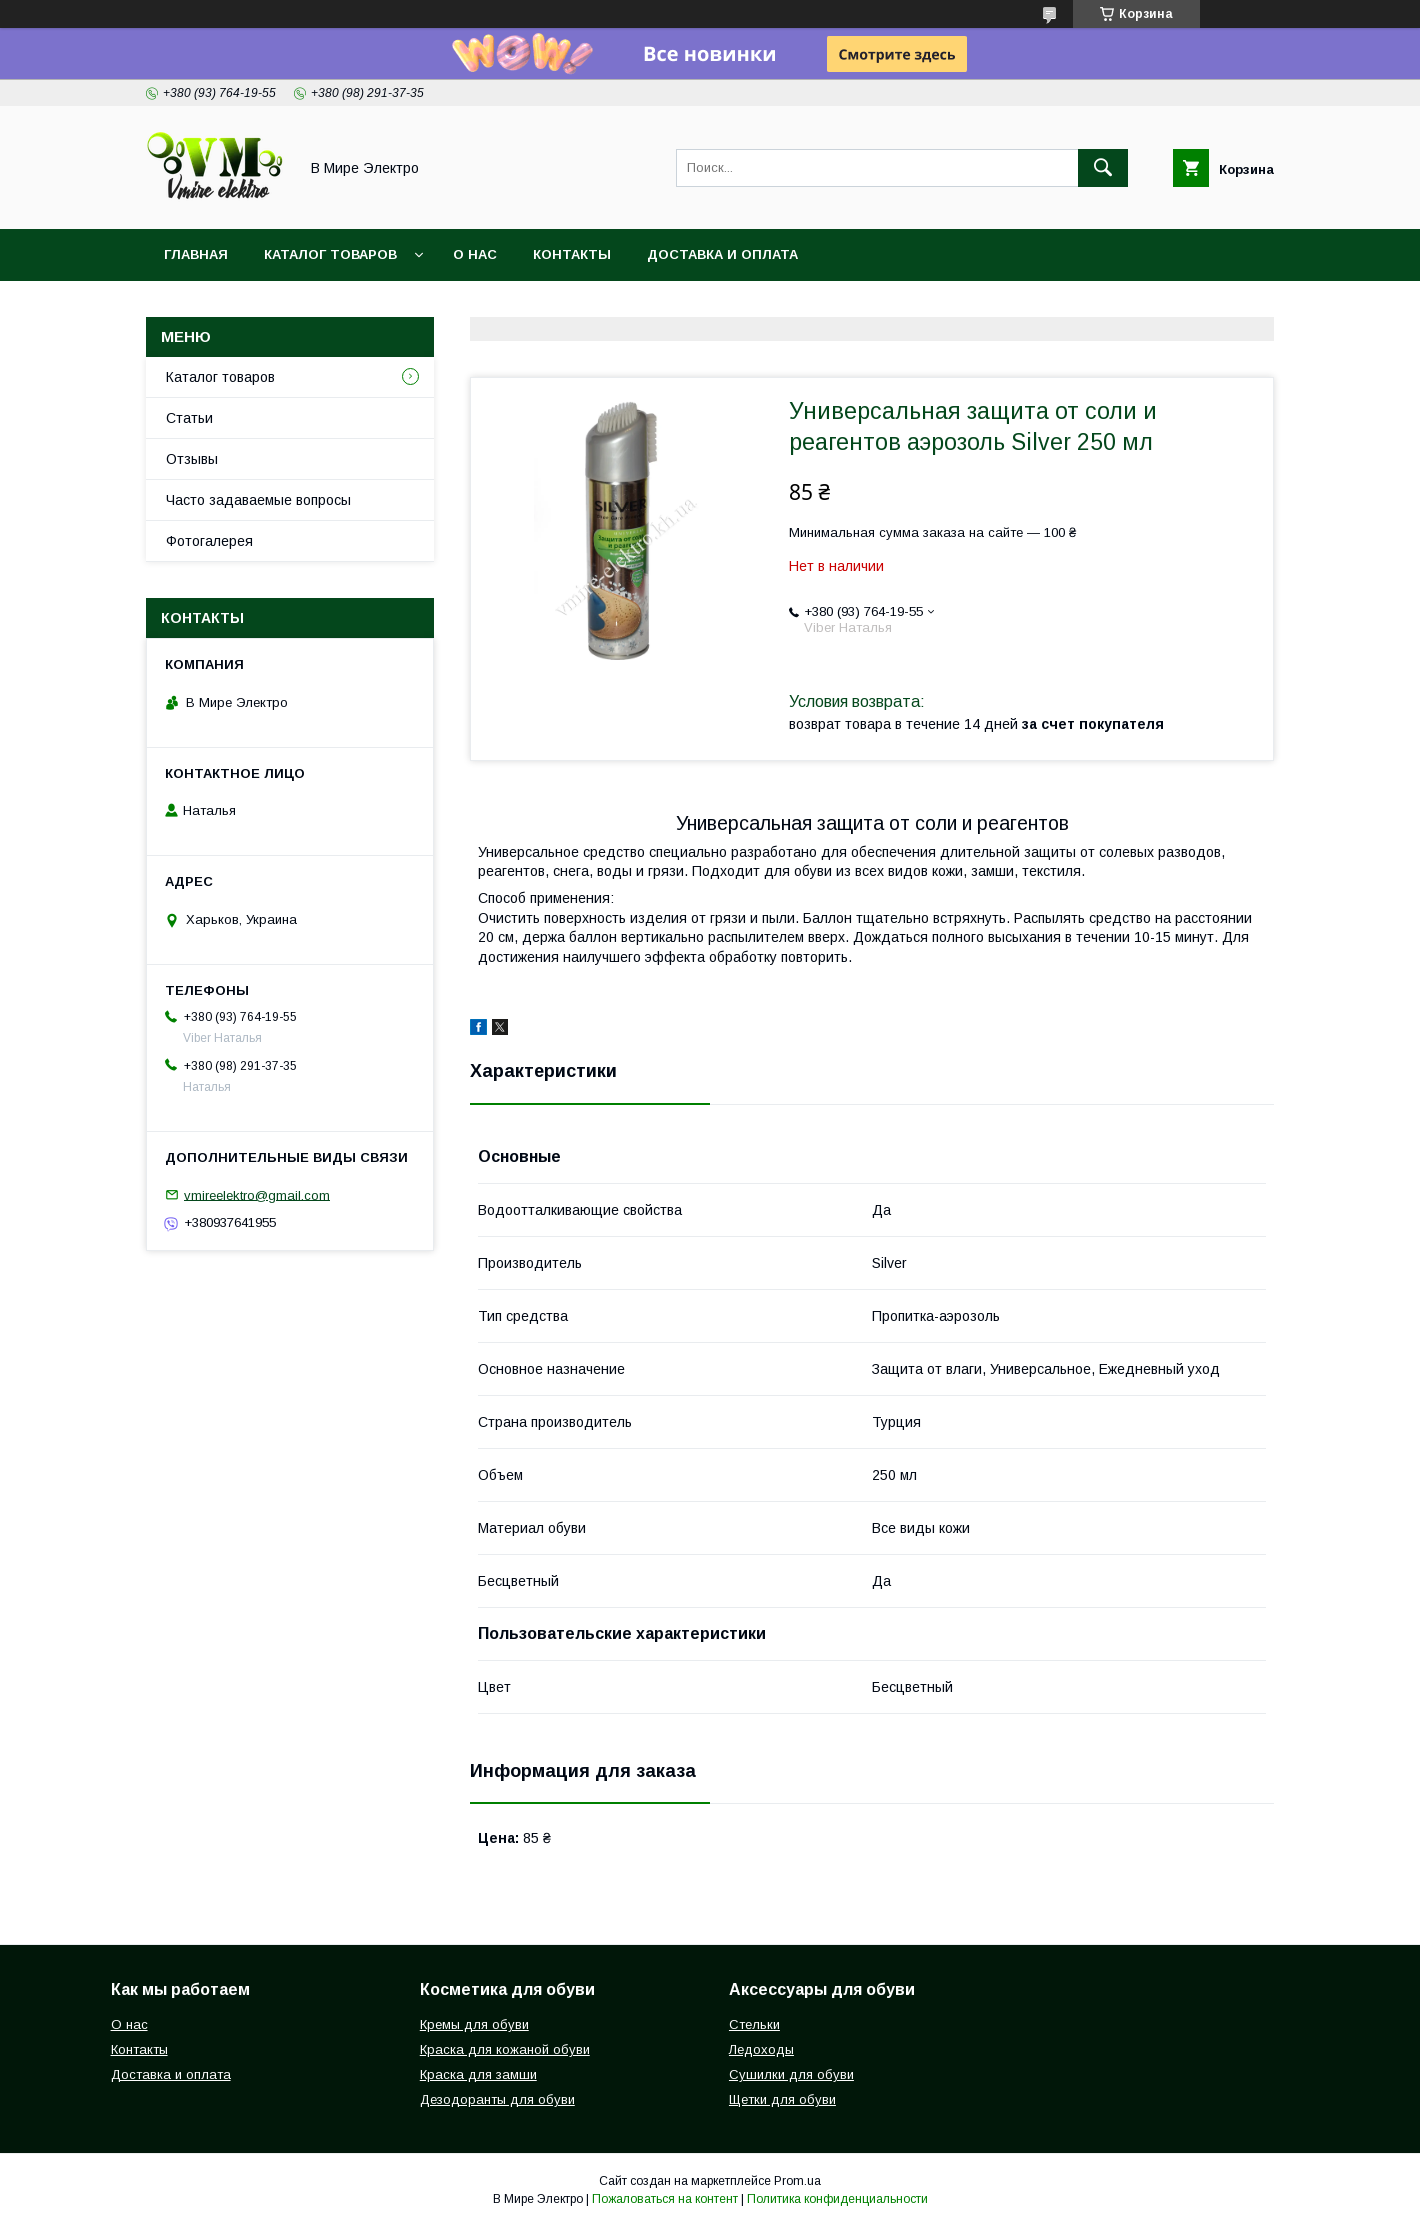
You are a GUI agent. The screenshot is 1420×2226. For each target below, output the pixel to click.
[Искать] (1103, 168)
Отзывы (192, 459)
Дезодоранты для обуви (497, 2099)
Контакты (572, 254)
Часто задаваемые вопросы (258, 500)
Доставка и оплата (722, 254)
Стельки (754, 2024)
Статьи (189, 418)
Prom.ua (797, 2181)
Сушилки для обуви (791, 2074)
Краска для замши (478, 2074)
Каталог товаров (330, 254)
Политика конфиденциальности (837, 2199)
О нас (475, 254)
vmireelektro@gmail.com (257, 1194)
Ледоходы (761, 2049)
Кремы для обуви (474, 2024)
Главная (196, 254)
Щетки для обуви (782, 2099)
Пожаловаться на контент (665, 2199)
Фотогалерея (209, 541)
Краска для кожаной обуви (505, 2049)
